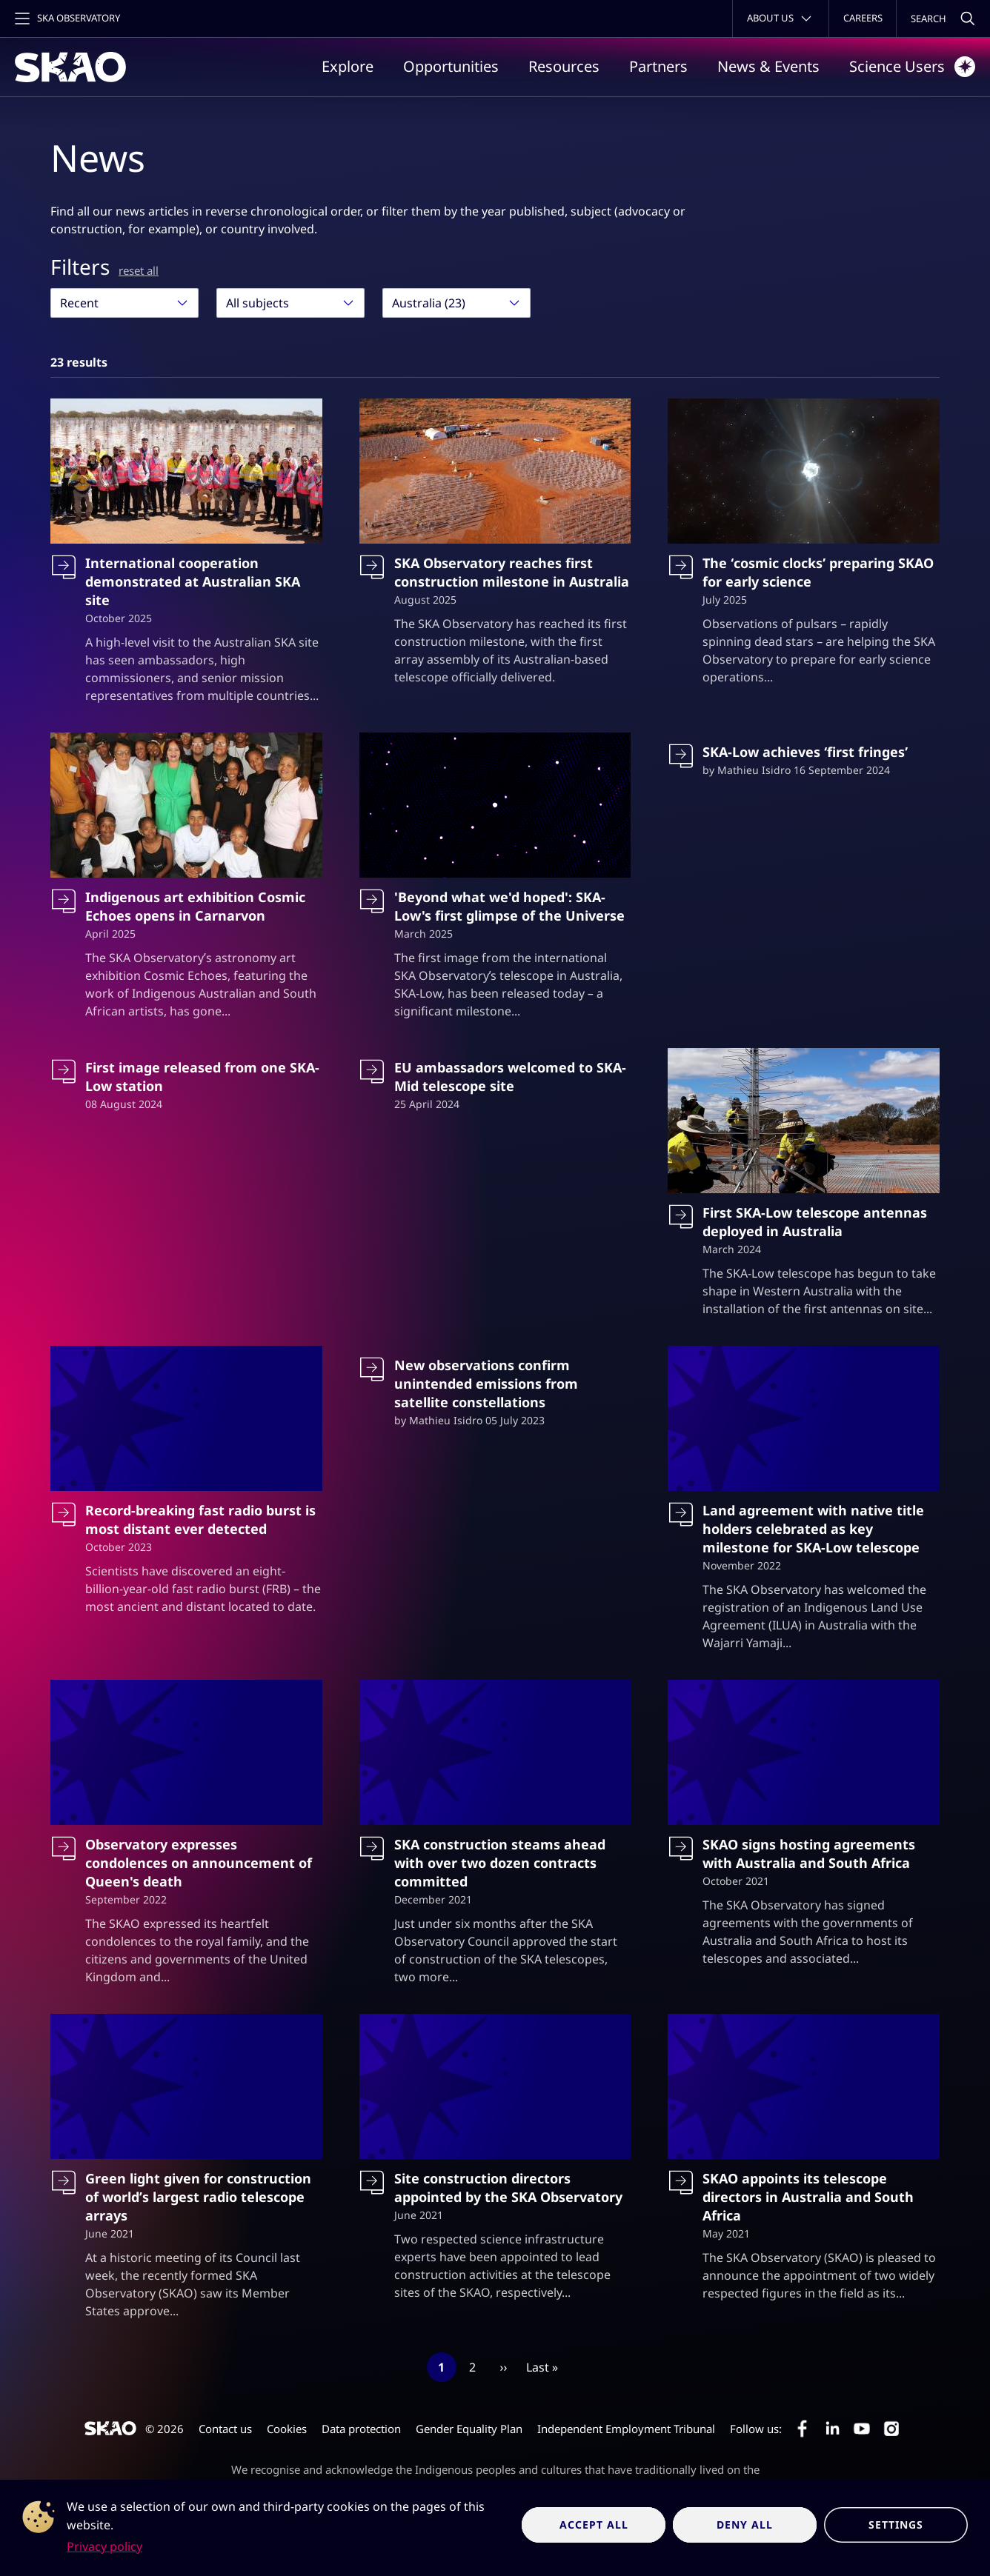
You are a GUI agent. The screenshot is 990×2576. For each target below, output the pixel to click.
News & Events (768, 66)
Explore (347, 66)
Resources (563, 66)
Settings (895, 2524)
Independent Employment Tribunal (626, 2428)
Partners (658, 66)
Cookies (287, 2428)
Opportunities (451, 66)
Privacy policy (104, 2546)
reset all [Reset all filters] (139, 270)
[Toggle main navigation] (66, 18)
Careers (863, 17)
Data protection (361, 2428)
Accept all (593, 2524)
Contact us (225, 2428)
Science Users (912, 66)
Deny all (745, 2524)
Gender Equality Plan (469, 2428)
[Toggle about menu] (780, 18)
